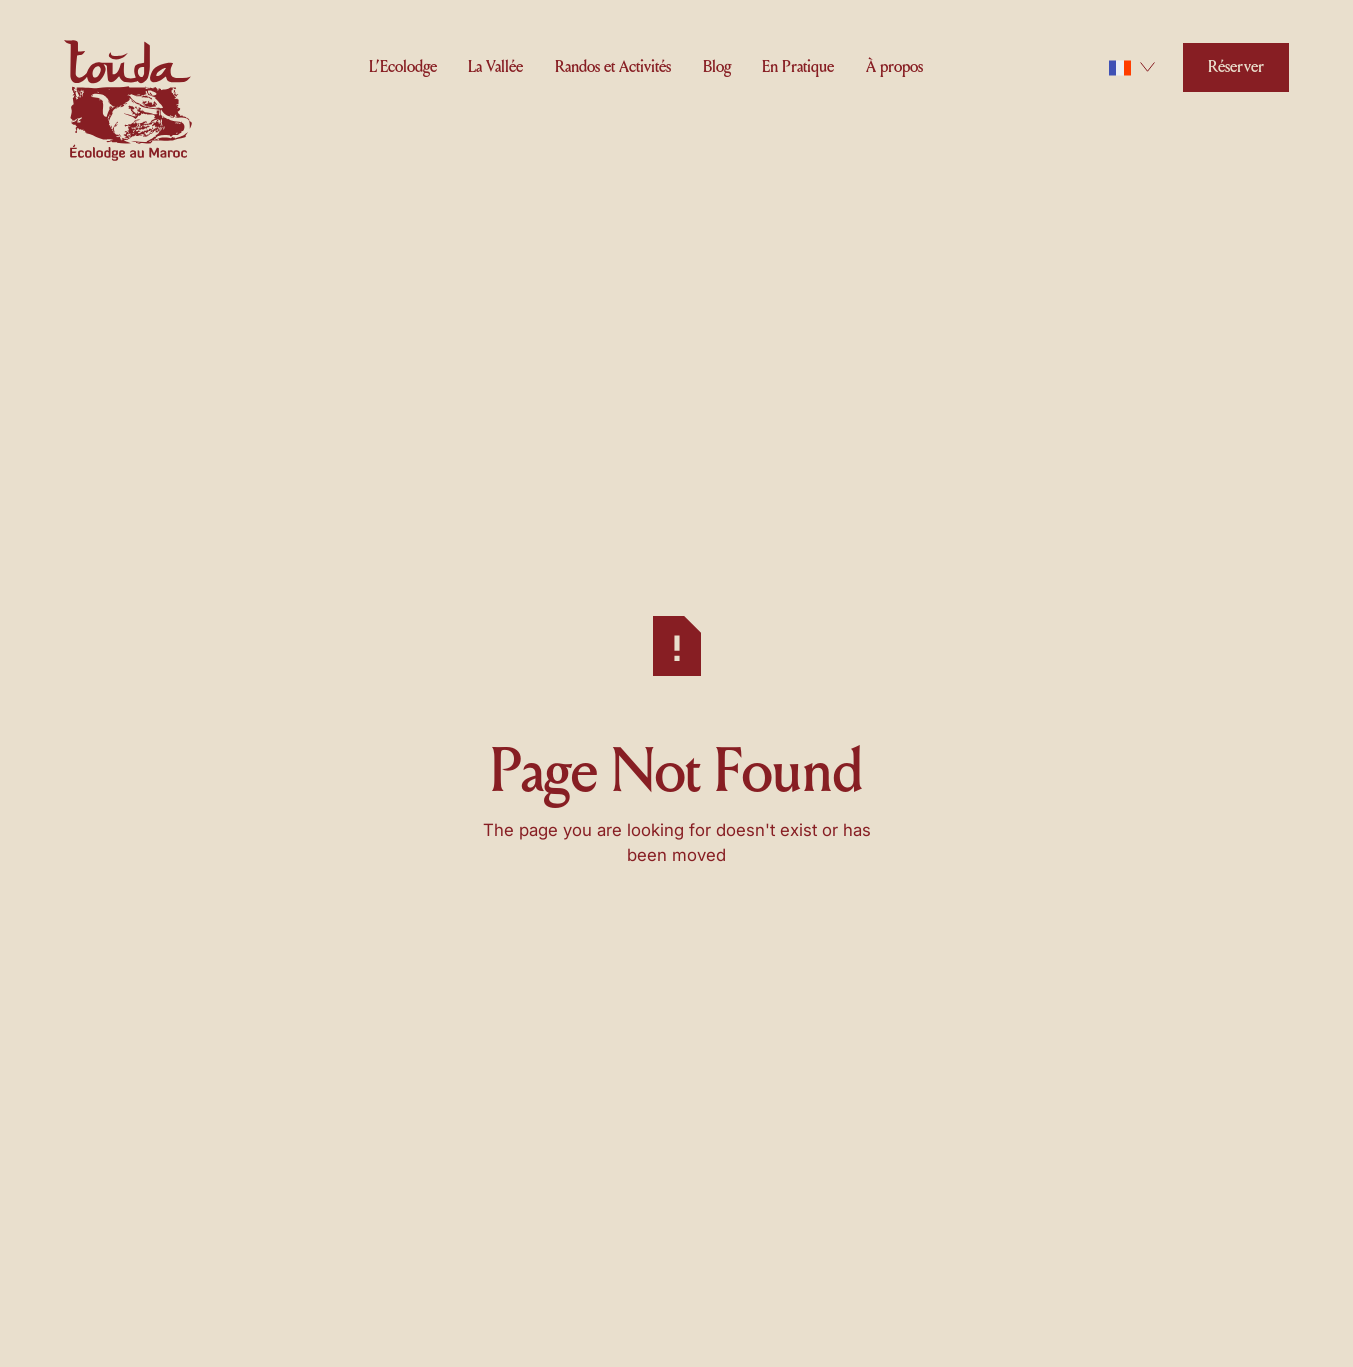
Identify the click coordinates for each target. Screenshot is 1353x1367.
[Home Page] (128, 104)
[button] (403, 64)
